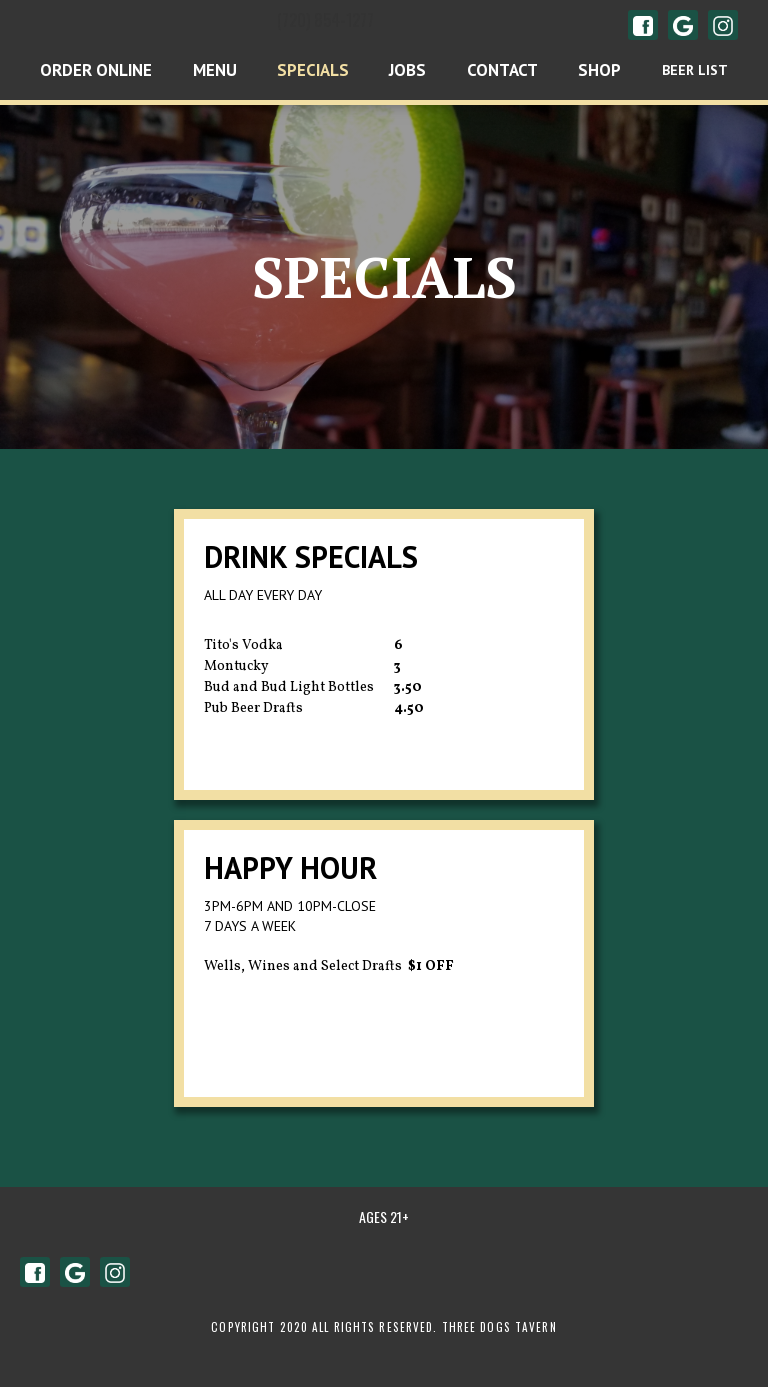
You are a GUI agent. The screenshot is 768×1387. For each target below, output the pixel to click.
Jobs (407, 70)
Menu (215, 70)
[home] (192, 25)
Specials (313, 70)
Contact (502, 70)
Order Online (96, 70)
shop (599, 70)
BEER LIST (695, 70)
